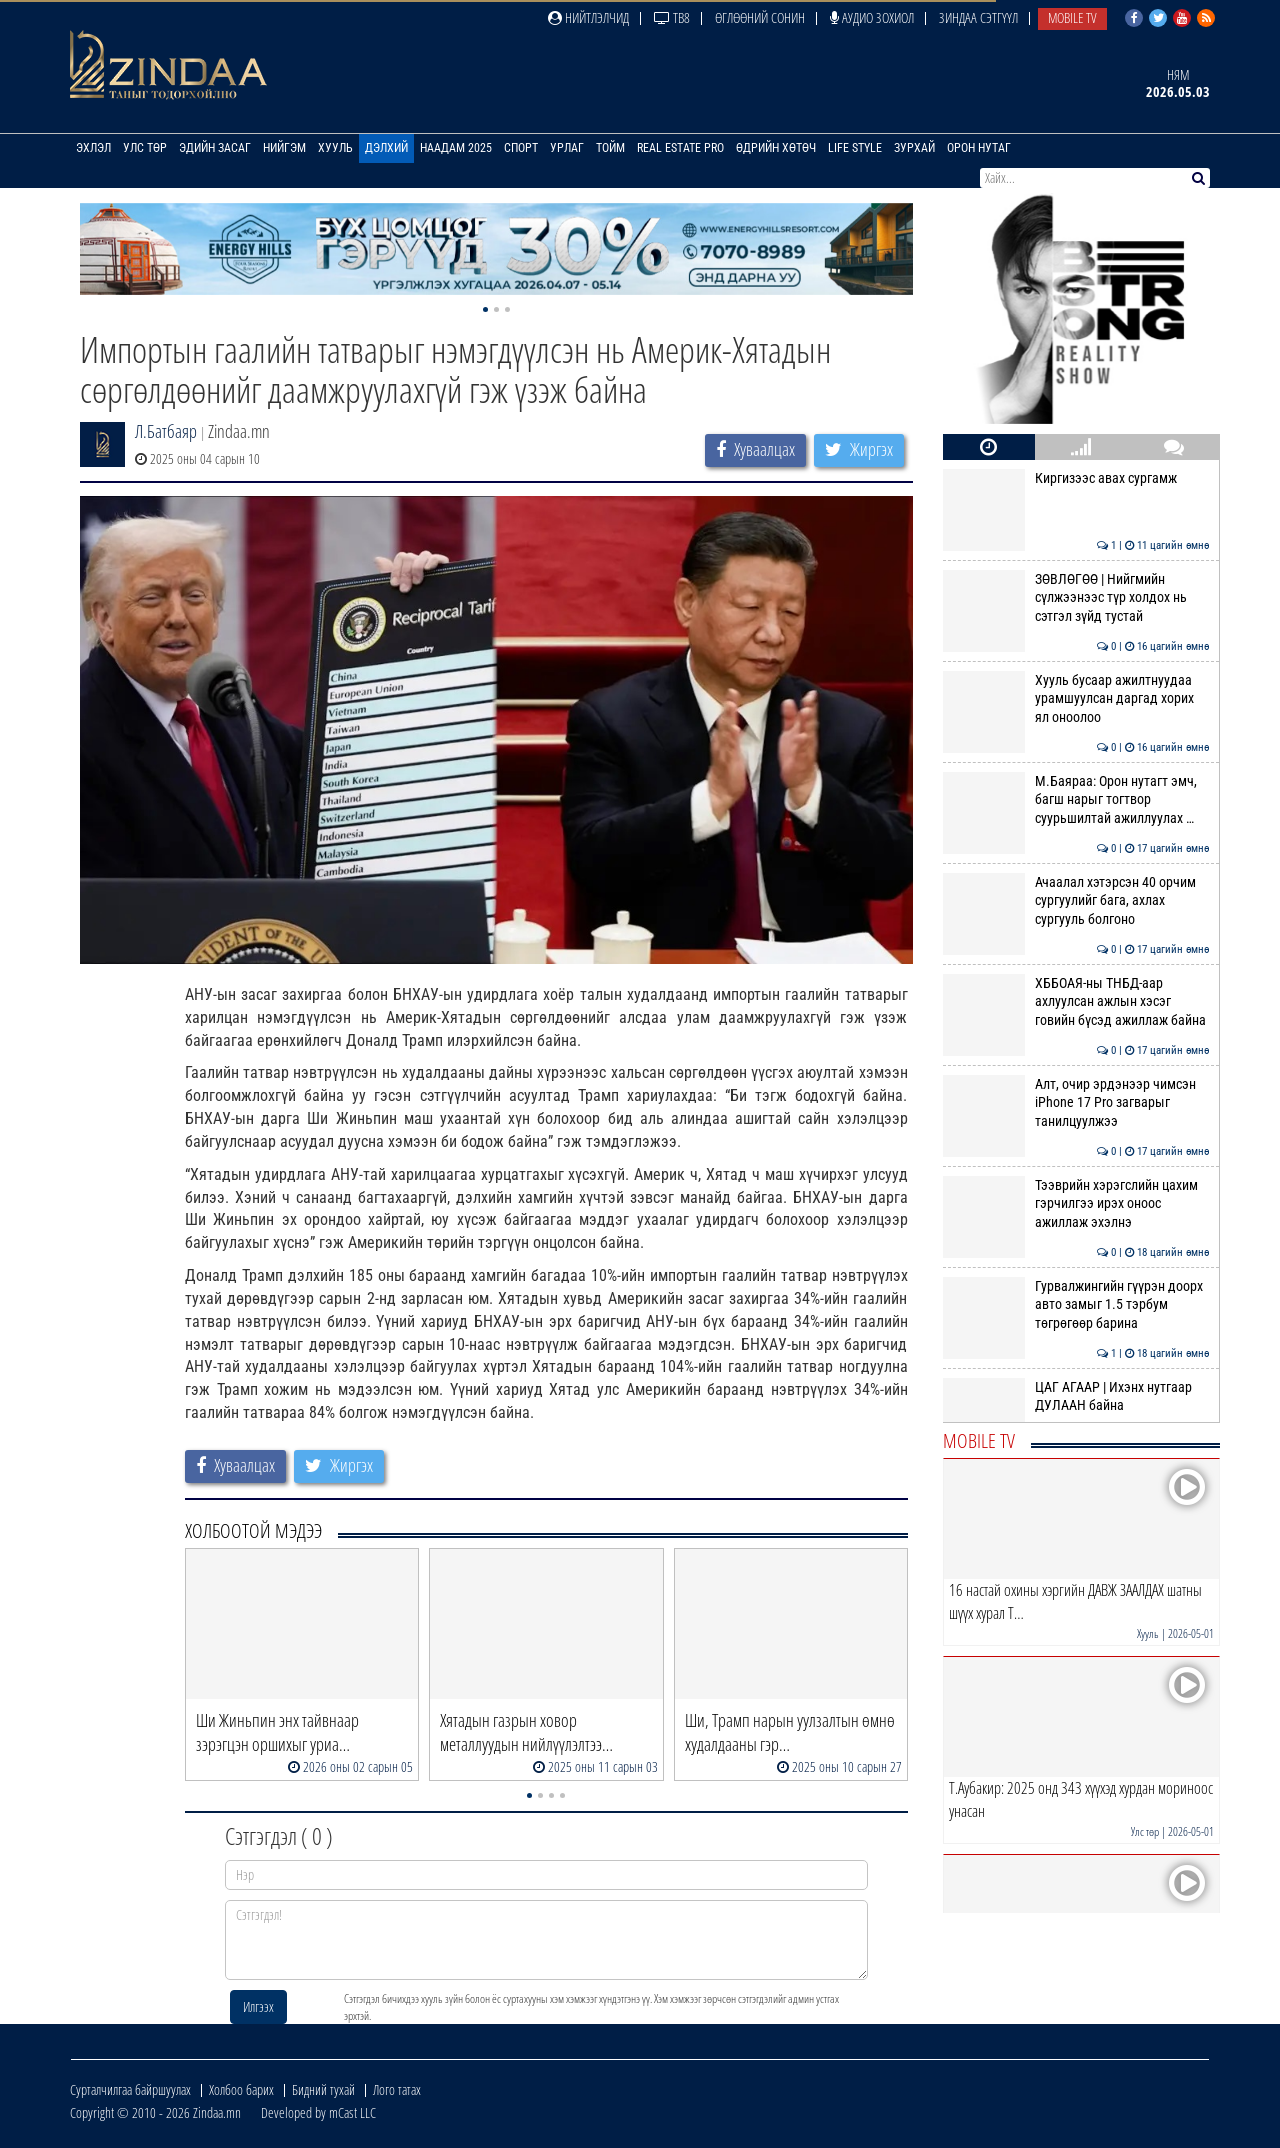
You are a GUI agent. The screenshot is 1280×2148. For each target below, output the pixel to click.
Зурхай (914, 148)
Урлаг (567, 148)
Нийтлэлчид (588, 17)
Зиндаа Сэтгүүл (978, 17)
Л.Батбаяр (166, 431)
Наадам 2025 (456, 148)
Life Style (855, 148)
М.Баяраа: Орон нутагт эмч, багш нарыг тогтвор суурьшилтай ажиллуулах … (1076, 799)
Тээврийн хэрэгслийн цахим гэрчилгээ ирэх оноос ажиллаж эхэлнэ (1076, 1203)
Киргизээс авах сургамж (1076, 478)
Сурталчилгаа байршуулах (130, 2089)
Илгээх (258, 2006)
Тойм (610, 148)
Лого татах (397, 2089)
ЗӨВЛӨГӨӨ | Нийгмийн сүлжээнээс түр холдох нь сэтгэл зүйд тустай (1076, 597)
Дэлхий (386, 148)
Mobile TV (1072, 17)
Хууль (335, 148)
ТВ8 (672, 17)
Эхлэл (93, 148)
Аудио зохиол (872, 17)
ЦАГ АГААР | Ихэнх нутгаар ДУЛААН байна (1076, 1396)
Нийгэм (284, 148)
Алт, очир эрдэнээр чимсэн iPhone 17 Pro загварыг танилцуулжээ (1076, 1102)
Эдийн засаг (215, 148)
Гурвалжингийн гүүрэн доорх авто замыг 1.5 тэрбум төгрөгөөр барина (1076, 1304)
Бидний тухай (323, 2089)
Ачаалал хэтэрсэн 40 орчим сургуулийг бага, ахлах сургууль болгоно (1076, 900)
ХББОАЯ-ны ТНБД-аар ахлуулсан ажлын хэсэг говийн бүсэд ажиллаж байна (1076, 1001)
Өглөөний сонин (760, 17)
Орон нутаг (979, 148)
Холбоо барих (241, 2089)
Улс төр (145, 148)
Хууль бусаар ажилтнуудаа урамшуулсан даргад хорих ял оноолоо (1076, 698)
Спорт (521, 148)
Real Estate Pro (680, 148)
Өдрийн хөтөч (776, 148)
